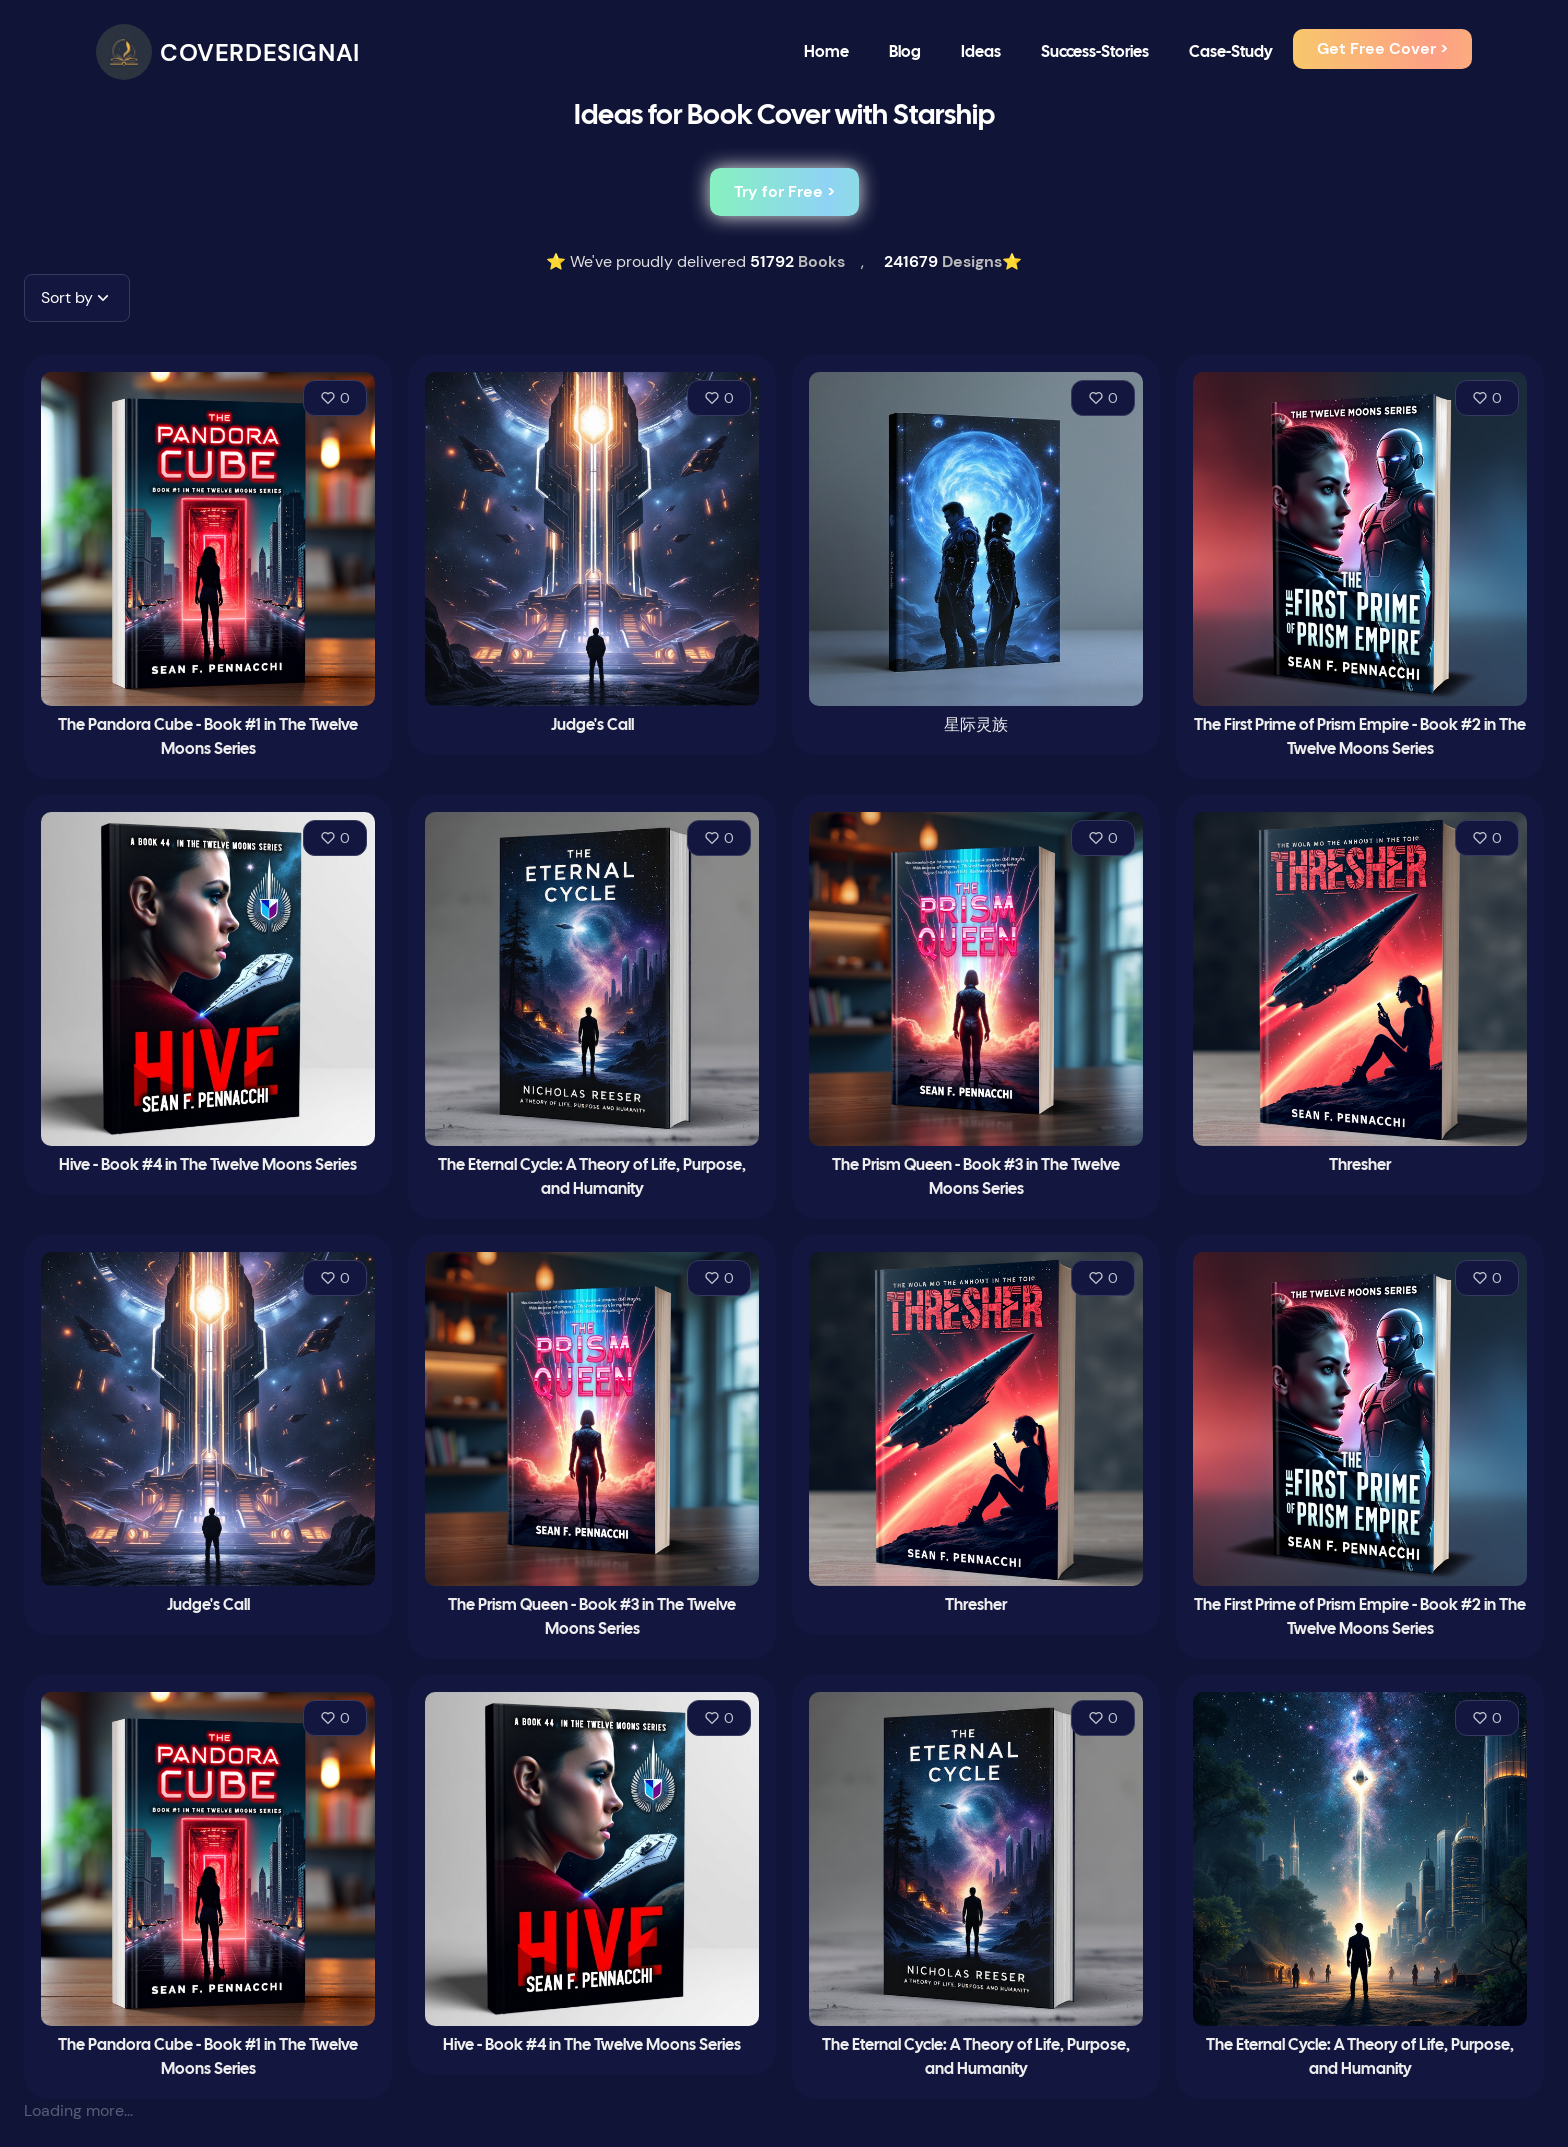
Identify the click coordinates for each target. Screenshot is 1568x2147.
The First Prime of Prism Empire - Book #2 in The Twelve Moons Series (1360, 737)
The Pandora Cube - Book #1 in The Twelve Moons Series (208, 737)
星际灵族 (976, 725)
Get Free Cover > (1382, 48)
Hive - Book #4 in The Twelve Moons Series (208, 1165)
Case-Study (1231, 52)
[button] (77, 298)
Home (826, 52)
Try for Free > (784, 191)
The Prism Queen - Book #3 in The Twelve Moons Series (976, 1177)
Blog (905, 52)
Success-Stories (1095, 52)
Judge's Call (592, 725)
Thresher (1360, 1165)
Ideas (981, 52)
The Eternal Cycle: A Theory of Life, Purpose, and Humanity (592, 1177)
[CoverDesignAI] (228, 52)
